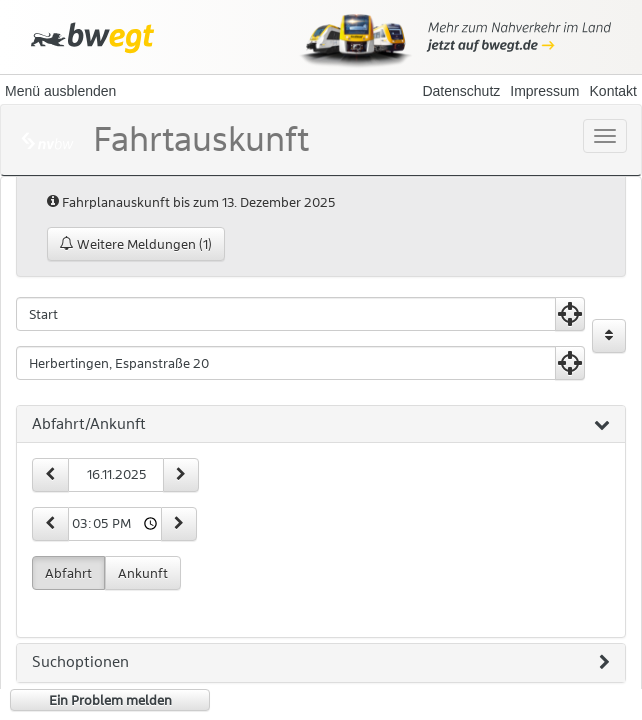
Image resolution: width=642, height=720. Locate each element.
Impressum (544, 91)
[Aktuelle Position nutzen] (570, 314)
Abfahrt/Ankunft (321, 425)
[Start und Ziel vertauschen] (609, 336)
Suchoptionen (321, 663)
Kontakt (613, 91)
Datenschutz (461, 91)
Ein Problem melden (110, 700)
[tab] (321, 425)
